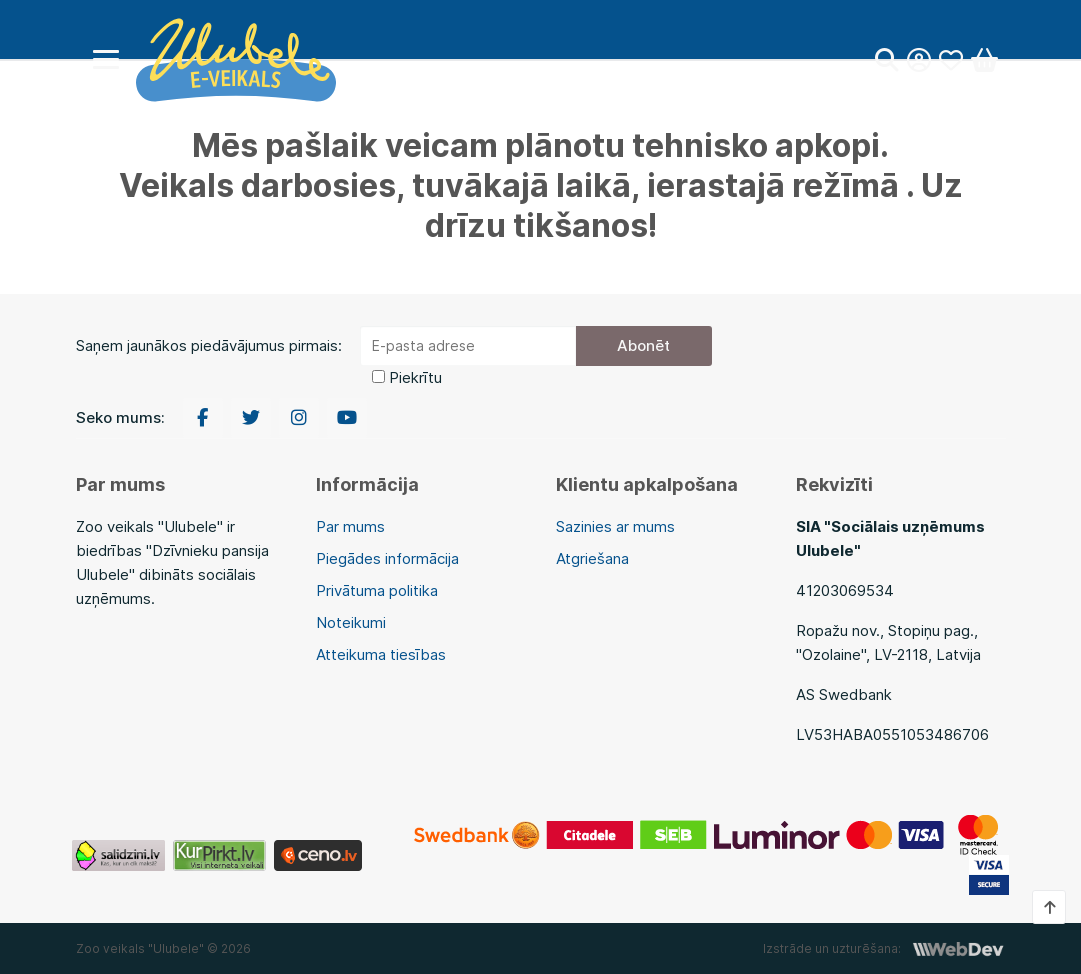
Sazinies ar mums (615, 526)
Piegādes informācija (387, 558)
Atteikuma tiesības (381, 654)
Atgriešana (592, 558)
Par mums (350, 526)
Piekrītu (415, 377)
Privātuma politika (377, 590)
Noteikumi (351, 622)
